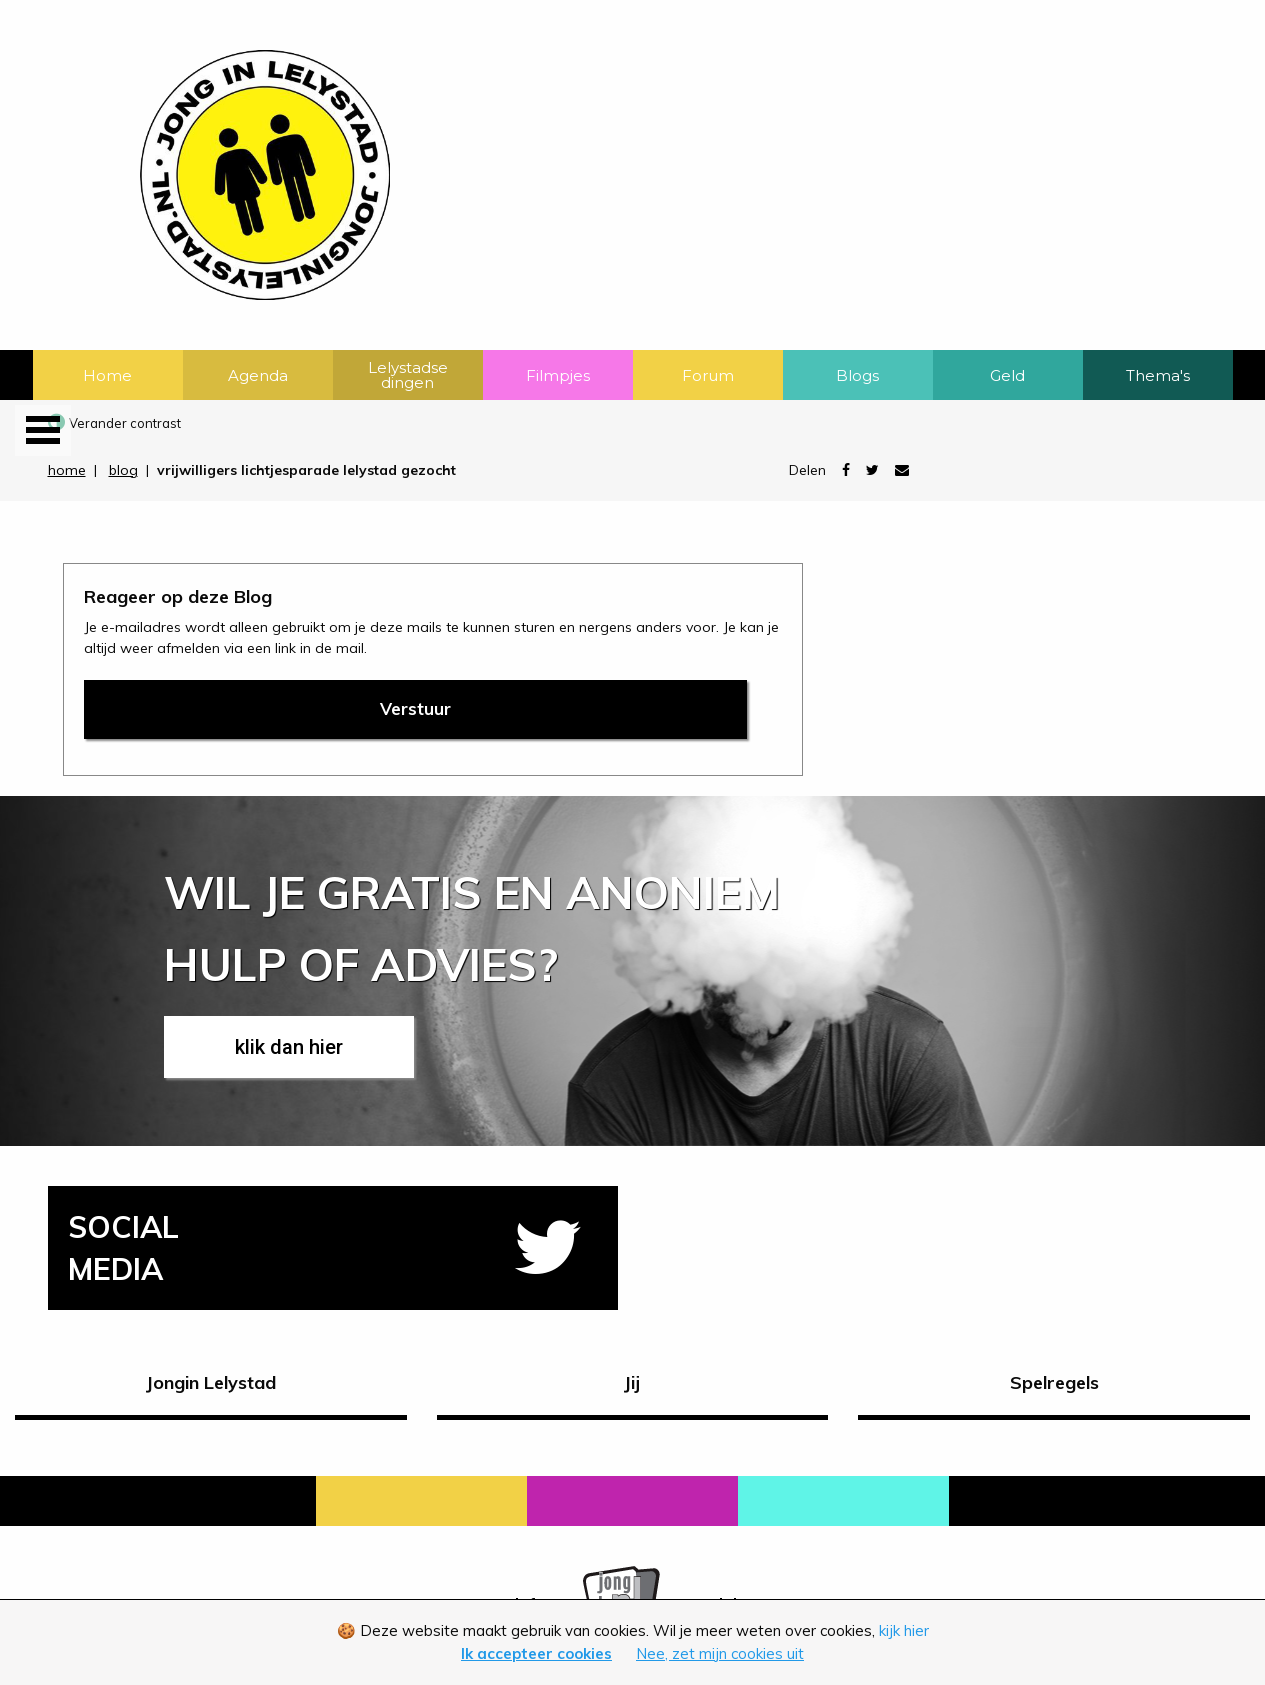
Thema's (1158, 375)
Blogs (857, 375)
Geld (1007, 375)
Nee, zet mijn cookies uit (720, 1653)
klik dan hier (289, 1047)
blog (123, 470)
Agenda (258, 375)
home (67, 470)
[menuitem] (108, 375)
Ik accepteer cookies (536, 1653)
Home (107, 375)
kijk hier (904, 1630)
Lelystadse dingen (408, 375)
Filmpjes (558, 375)
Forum (708, 375)
